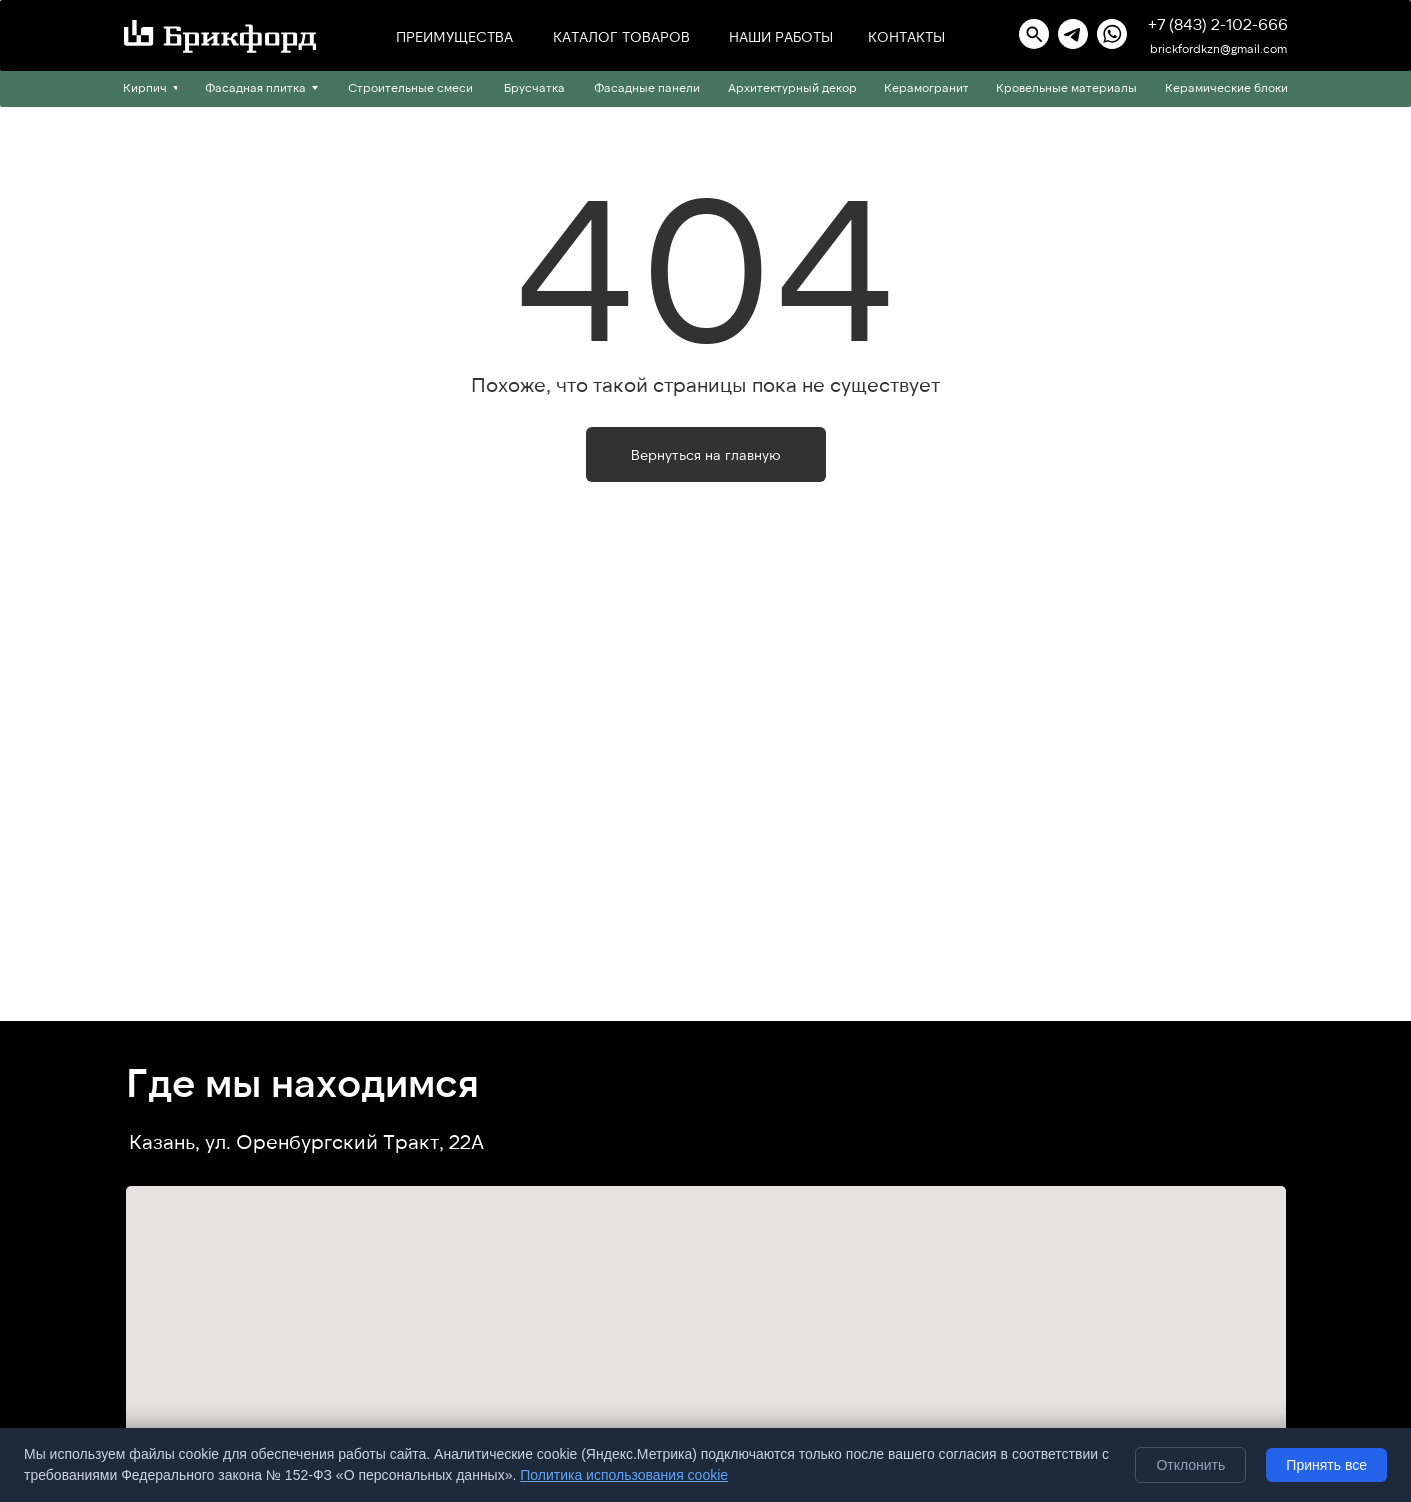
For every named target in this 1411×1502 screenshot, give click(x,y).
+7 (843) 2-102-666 (1218, 23)
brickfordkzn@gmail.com (1218, 48)
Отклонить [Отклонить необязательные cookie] (1190, 1465)
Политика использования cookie (624, 1475)
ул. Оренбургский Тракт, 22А (344, 1141)
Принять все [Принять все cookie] (1326, 1465)
